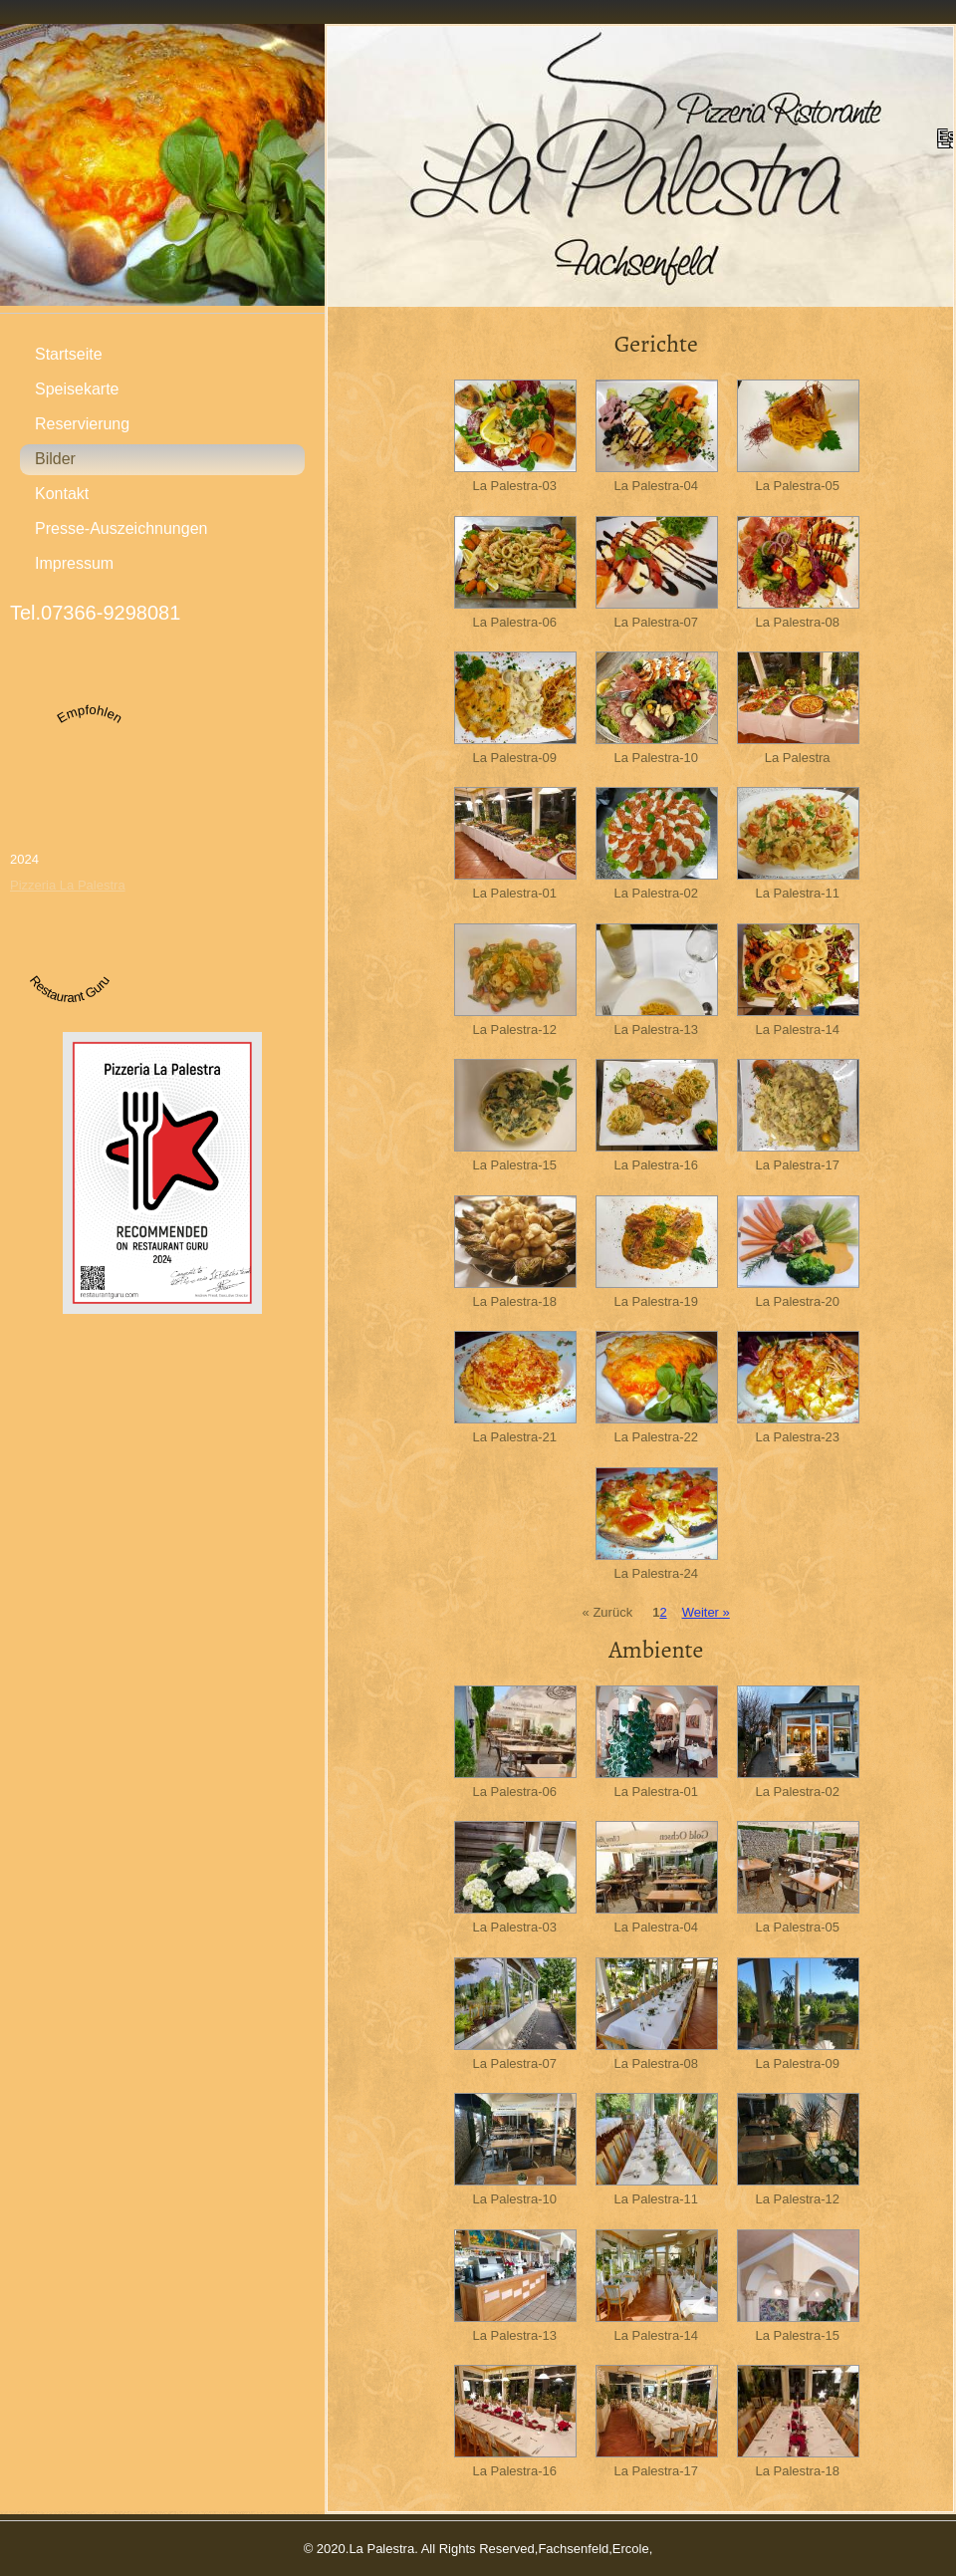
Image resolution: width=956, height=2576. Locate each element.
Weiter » (706, 1612)
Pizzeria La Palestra (67, 885)
